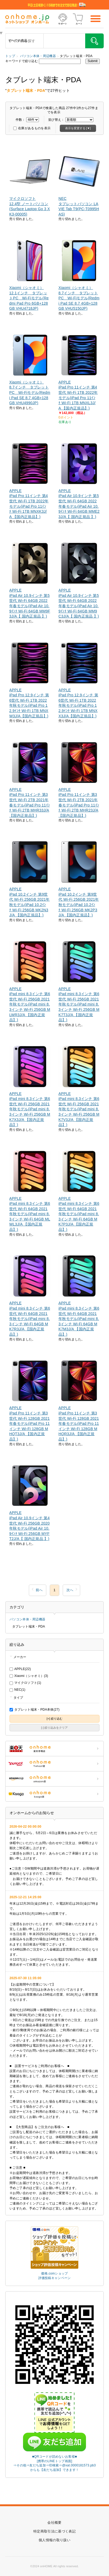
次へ (69, 1590)
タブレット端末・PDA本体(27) (35, 1709)
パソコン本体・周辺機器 (38, 56)
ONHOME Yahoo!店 (54, 1763)
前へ (39, 1590)
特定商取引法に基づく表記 (54, 2531)
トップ (10, 56)
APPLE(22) (20, 1669)
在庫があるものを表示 (32, 128)
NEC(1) (17, 1690)
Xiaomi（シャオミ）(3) (29, 1676)
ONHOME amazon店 (54, 1778)
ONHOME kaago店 (54, 1794)
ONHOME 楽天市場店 (54, 1748)
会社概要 (54, 2523)
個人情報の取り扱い (54, 2540)
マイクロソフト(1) (25, 1683)
